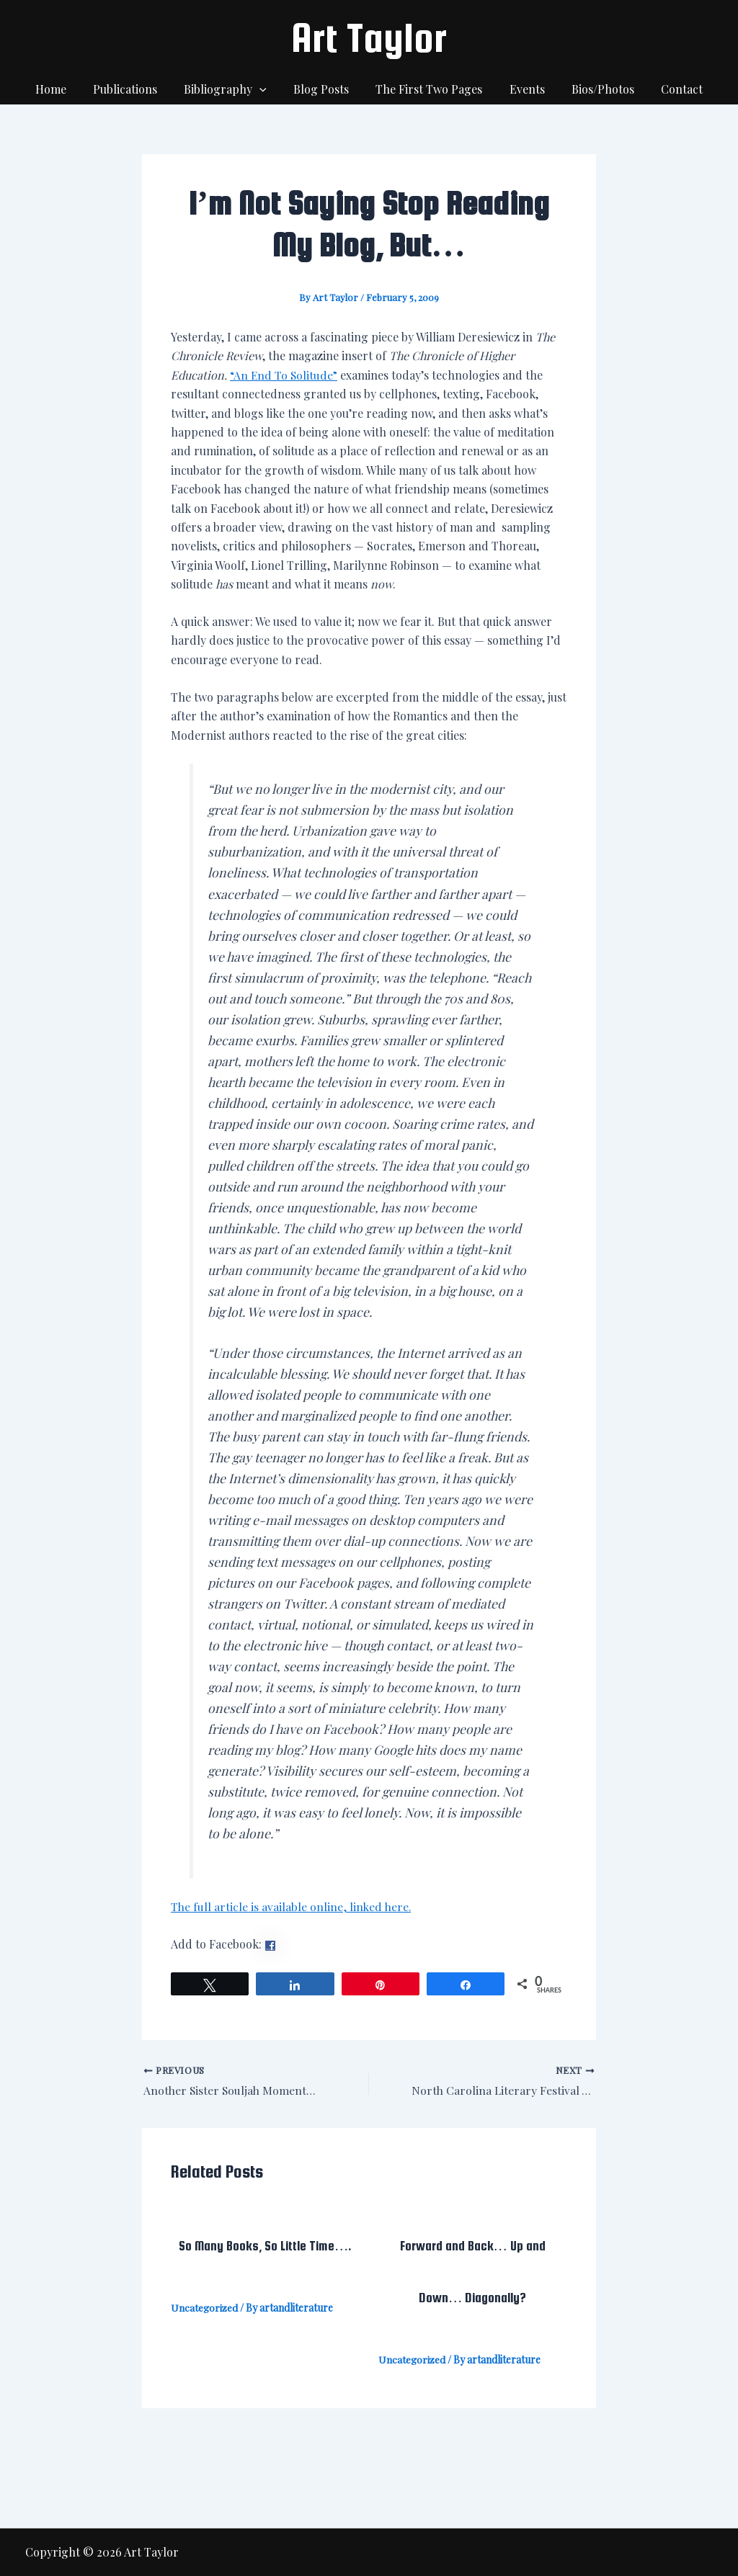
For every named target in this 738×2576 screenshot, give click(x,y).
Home (63, 89)
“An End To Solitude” (286, 375)
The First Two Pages (427, 89)
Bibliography (231, 89)
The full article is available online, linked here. (292, 1906)
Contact (669, 89)
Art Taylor (369, 37)
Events (521, 89)
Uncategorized (205, 2308)
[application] (265, 89)
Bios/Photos (593, 89)
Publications (134, 89)
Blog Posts (323, 89)
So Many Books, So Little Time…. (265, 2246)
